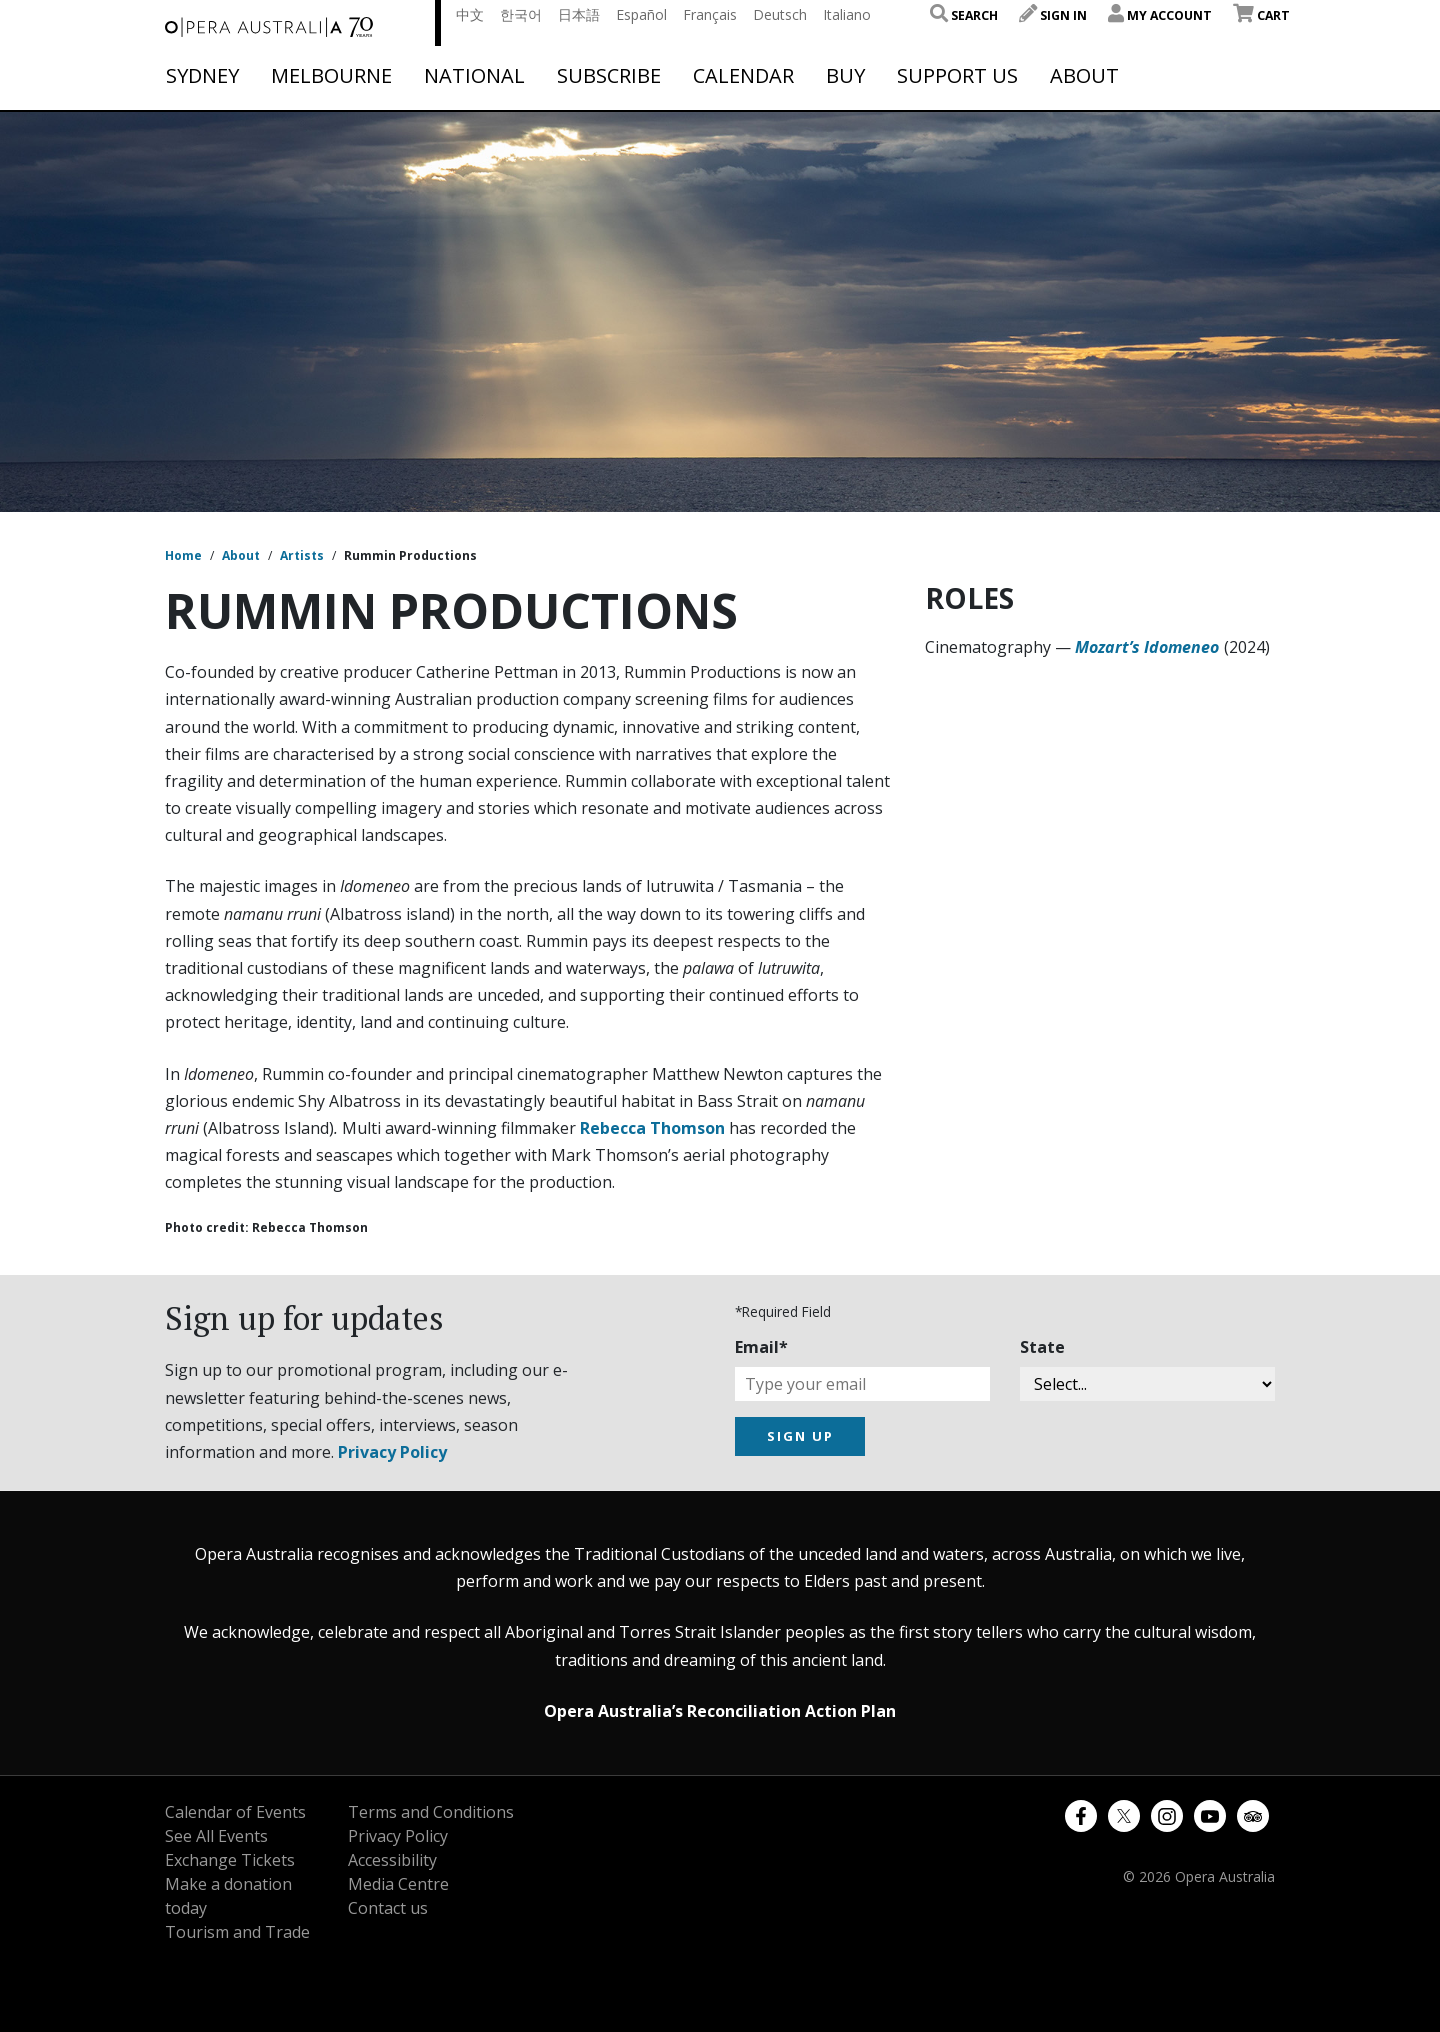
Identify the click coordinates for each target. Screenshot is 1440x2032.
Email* (761, 1347)
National (474, 76)
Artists (302, 555)
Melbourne (331, 76)
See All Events (216, 1836)
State (1042, 1347)
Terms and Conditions (431, 1812)
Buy (845, 76)
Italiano (847, 14)
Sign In (1053, 15)
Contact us (388, 1908)
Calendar (743, 76)
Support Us (957, 76)
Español (641, 14)
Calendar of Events (235, 1812)
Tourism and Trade (237, 1932)
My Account (1160, 15)
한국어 (521, 14)
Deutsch (780, 14)
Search (964, 15)
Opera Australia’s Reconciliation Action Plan (720, 1711)
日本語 (579, 14)
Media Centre (398, 1884)
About (1084, 76)
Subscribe (609, 76)
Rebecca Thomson (652, 1128)
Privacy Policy (392, 1452)
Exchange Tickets (230, 1860)
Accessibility (392, 1860)
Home (183, 555)
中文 (470, 14)
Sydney (202, 76)
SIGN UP (800, 1436)
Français (710, 14)
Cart (1261, 15)
